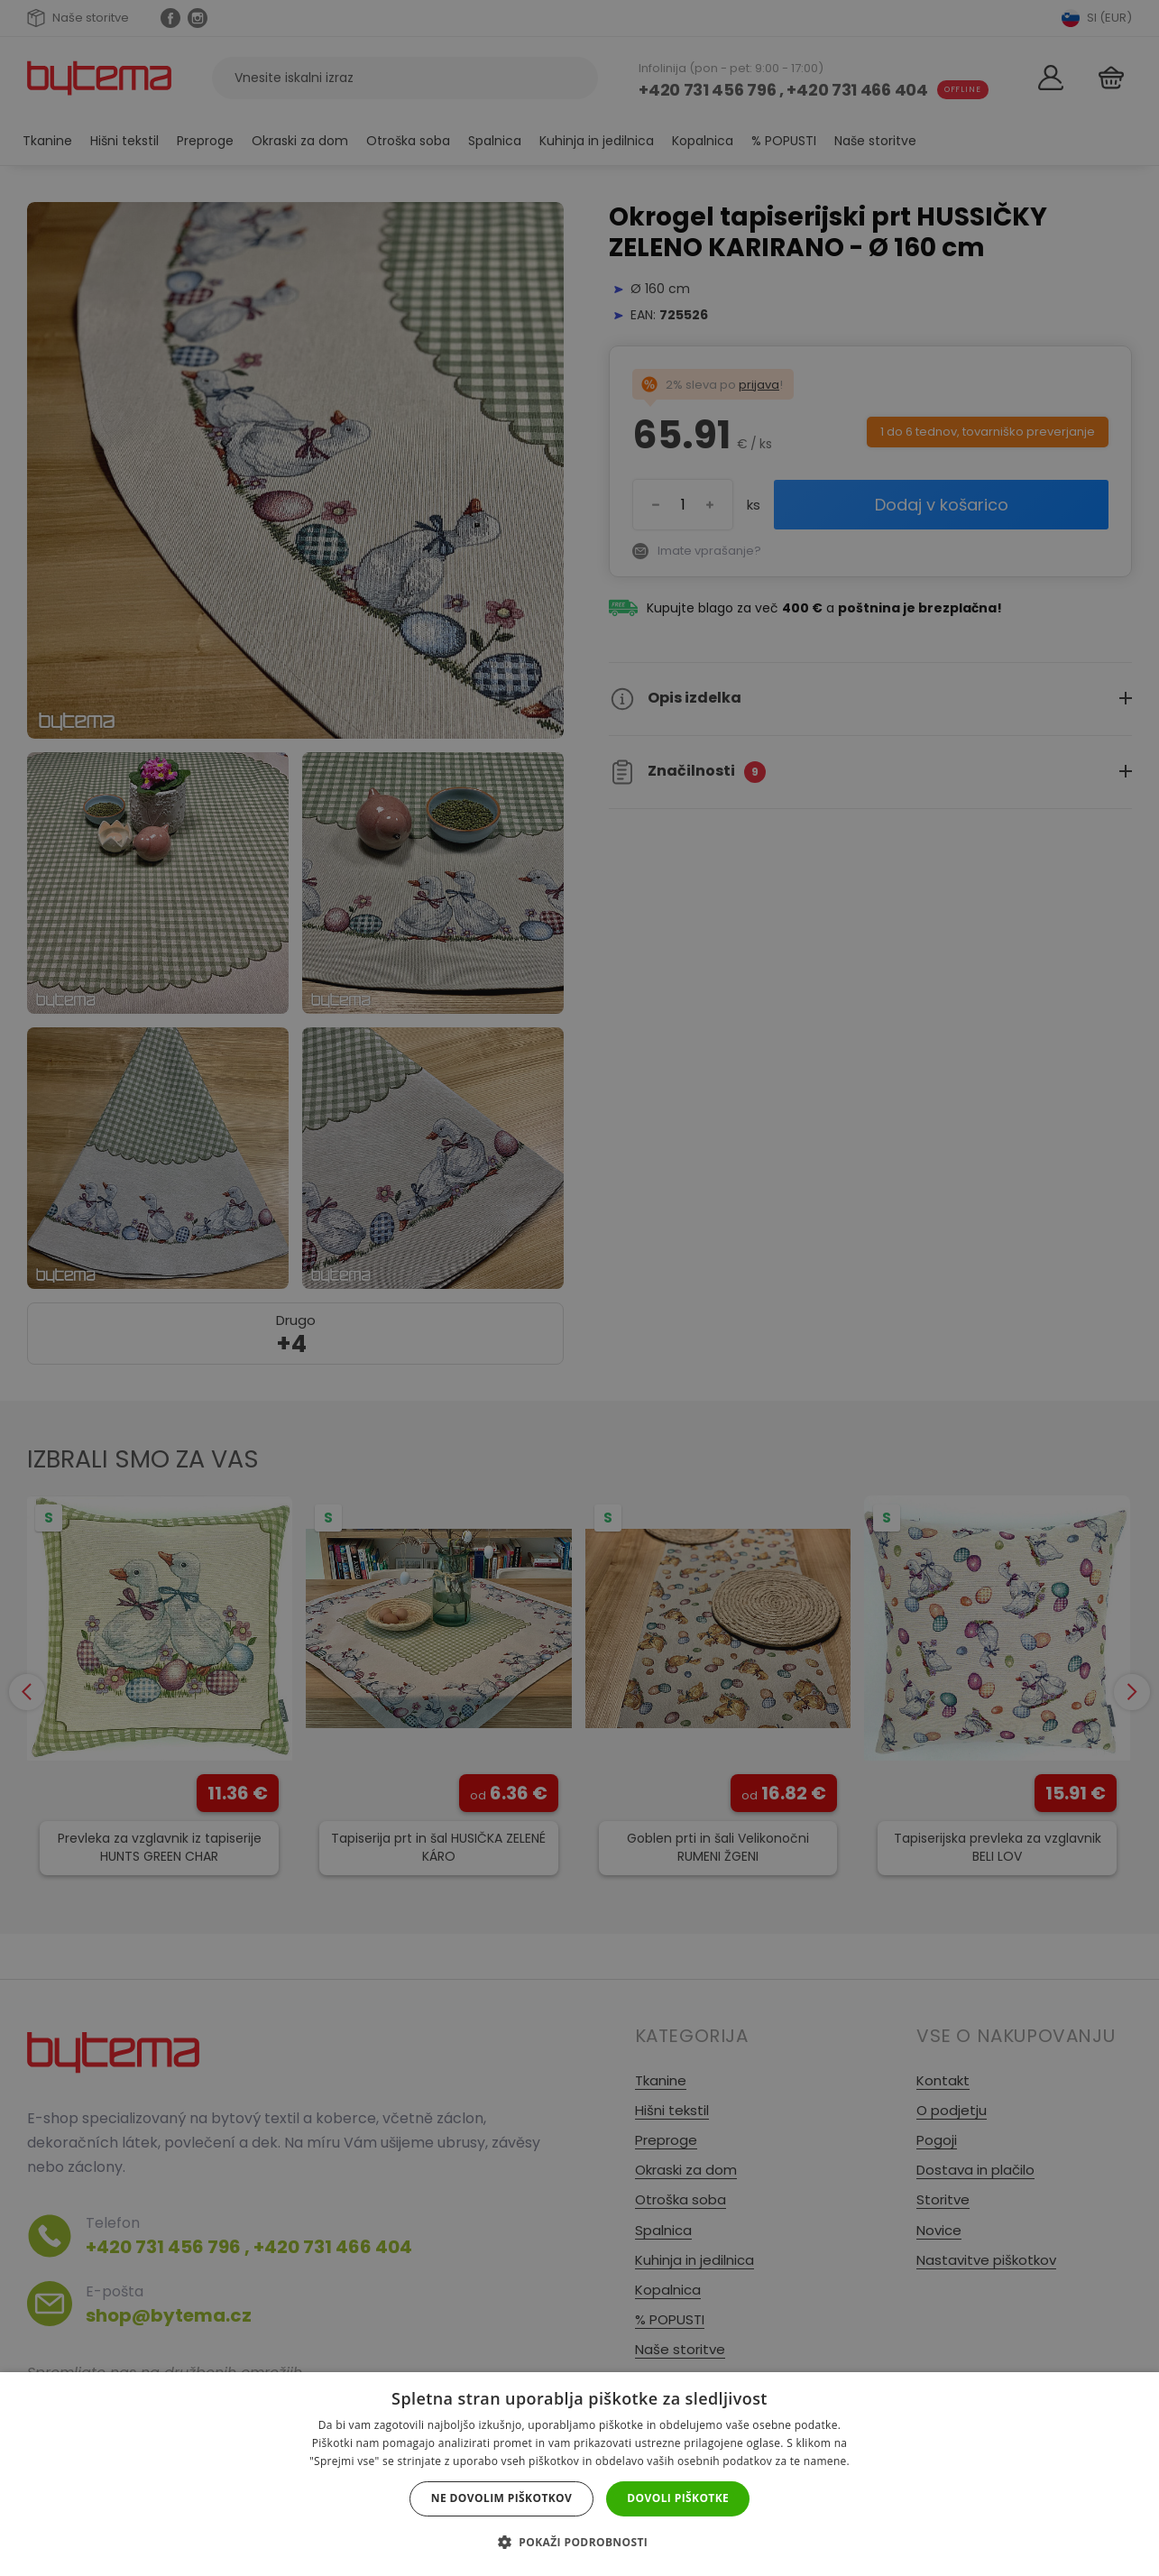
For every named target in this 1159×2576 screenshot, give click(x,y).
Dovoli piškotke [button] (678, 2498)
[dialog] (579, 1288)
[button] (579, 2542)
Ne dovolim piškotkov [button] (501, 2498)
